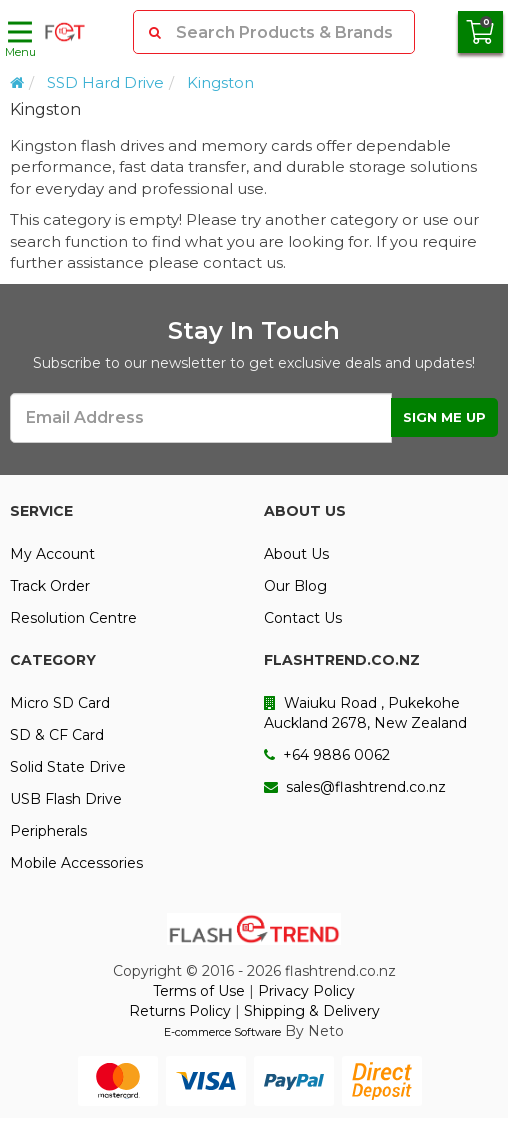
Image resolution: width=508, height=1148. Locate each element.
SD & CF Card (57, 735)
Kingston (220, 82)
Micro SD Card (60, 703)
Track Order (50, 586)
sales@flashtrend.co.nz (355, 787)
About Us (296, 554)
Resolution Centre (73, 618)
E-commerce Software (222, 1032)
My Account (52, 554)
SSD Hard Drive (105, 82)
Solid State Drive (68, 767)
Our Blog (295, 586)
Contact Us (303, 618)
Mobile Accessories (76, 863)
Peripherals (48, 831)
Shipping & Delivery (312, 1011)
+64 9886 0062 (327, 755)
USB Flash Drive (66, 799)
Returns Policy (180, 1011)
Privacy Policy (306, 991)
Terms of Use (199, 991)
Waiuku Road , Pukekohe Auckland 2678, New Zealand (365, 713)
